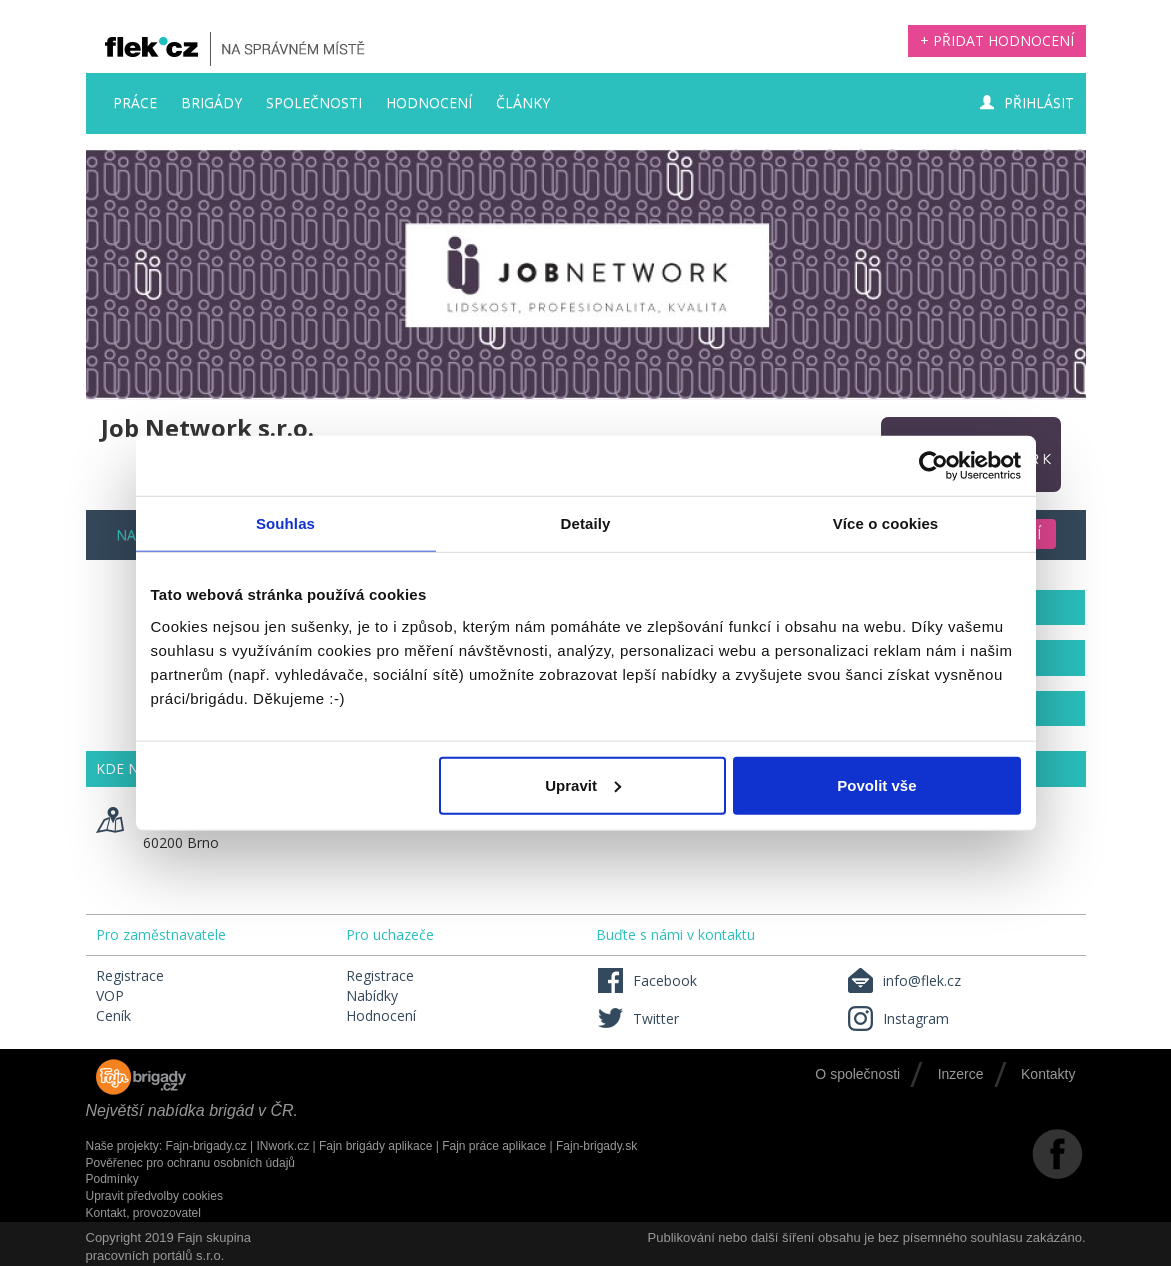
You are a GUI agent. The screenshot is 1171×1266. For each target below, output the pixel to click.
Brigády (211, 102)
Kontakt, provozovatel (143, 1213)
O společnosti (857, 1074)
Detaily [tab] (586, 523)
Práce (135, 102)
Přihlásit (1027, 102)
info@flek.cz (903, 980)
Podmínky (112, 1179)
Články (523, 102)
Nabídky (372, 995)
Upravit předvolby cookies (154, 1196)
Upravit (583, 784)
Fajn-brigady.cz (206, 1146)
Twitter (637, 1018)
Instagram (897, 1018)
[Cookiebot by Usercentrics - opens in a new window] (933, 466)
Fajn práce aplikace (494, 1146)
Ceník (113, 1015)
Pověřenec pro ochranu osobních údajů (190, 1163)
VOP (110, 995)
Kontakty (1048, 1074)
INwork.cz (282, 1146)
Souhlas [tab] (285, 523)
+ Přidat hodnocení (997, 40)
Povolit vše (876, 784)
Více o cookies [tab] (886, 523)
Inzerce (961, 1074)
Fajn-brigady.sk (596, 1146)
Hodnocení (429, 102)
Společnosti (314, 102)
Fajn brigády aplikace (375, 1146)
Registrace (130, 975)
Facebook (646, 980)
